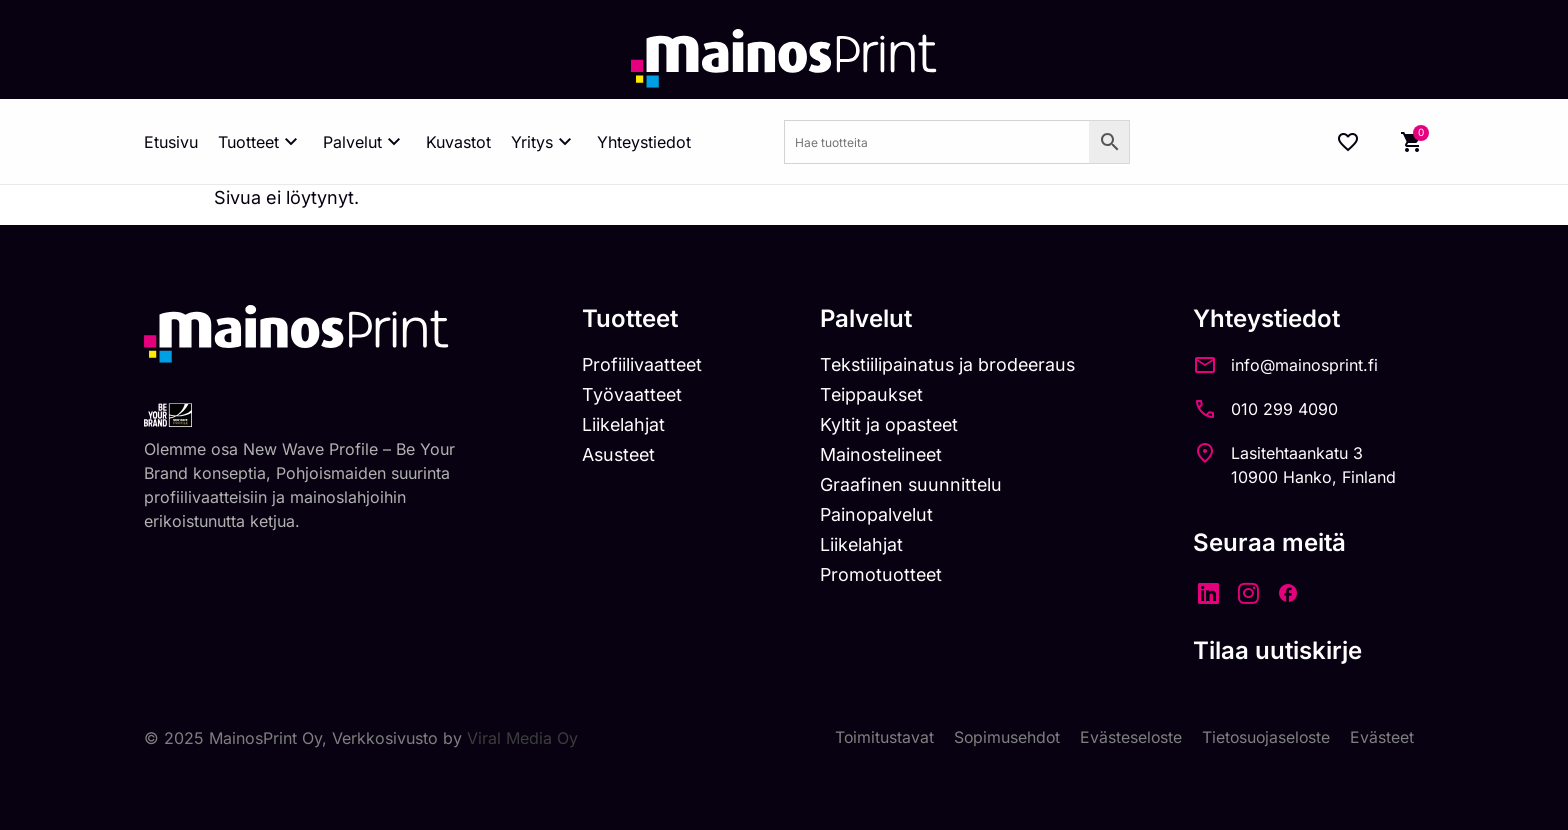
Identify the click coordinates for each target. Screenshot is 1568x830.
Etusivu (171, 142)
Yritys (544, 142)
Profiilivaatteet (643, 365)
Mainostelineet (886, 456)
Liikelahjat (624, 426)
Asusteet (620, 456)
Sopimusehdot (1002, 738)
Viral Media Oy (522, 738)
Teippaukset (876, 396)
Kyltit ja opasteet (893, 426)
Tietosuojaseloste (1264, 738)
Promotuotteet (885, 577)
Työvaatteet (633, 396)
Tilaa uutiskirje (1286, 650)
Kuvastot (458, 142)
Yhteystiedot (644, 142)
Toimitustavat (878, 738)
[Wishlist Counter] (1348, 142)
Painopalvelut (880, 516)
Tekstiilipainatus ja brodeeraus (953, 365)
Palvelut (364, 142)
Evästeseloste (1127, 738)
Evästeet (1382, 738)
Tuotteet (260, 142)
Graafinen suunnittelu (915, 486)
